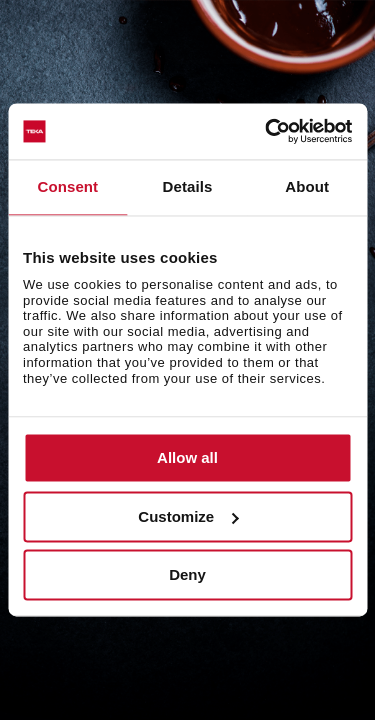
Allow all (187, 458)
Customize (188, 516)
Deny (187, 575)
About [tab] (307, 186)
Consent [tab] (67, 186)
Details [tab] (188, 186)
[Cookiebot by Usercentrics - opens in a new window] (267, 131)
